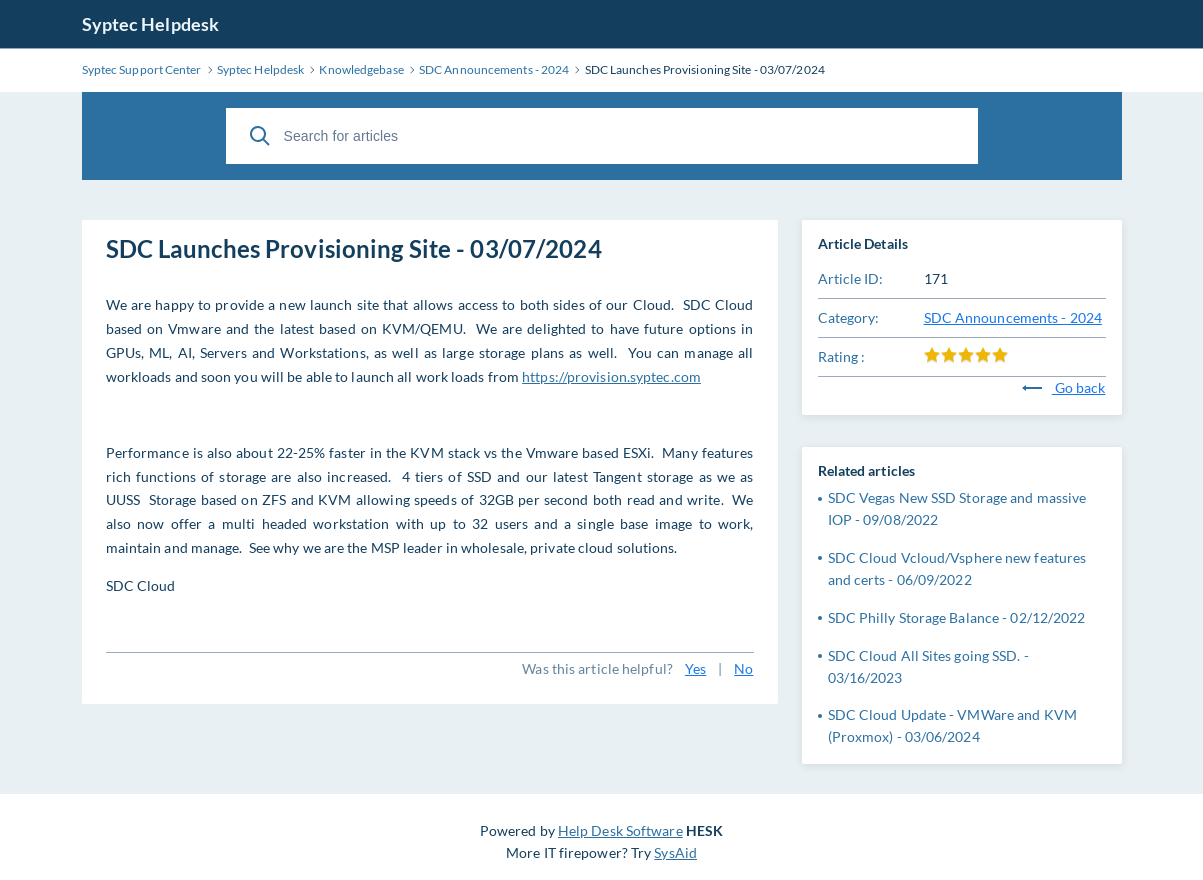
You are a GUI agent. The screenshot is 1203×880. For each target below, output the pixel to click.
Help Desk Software (620, 830)
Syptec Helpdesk (151, 24)
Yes (695, 668)
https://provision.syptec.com (611, 376)
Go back (1064, 387)
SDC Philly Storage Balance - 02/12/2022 (957, 617)
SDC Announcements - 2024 (1013, 317)
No (743, 668)
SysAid (675, 852)
